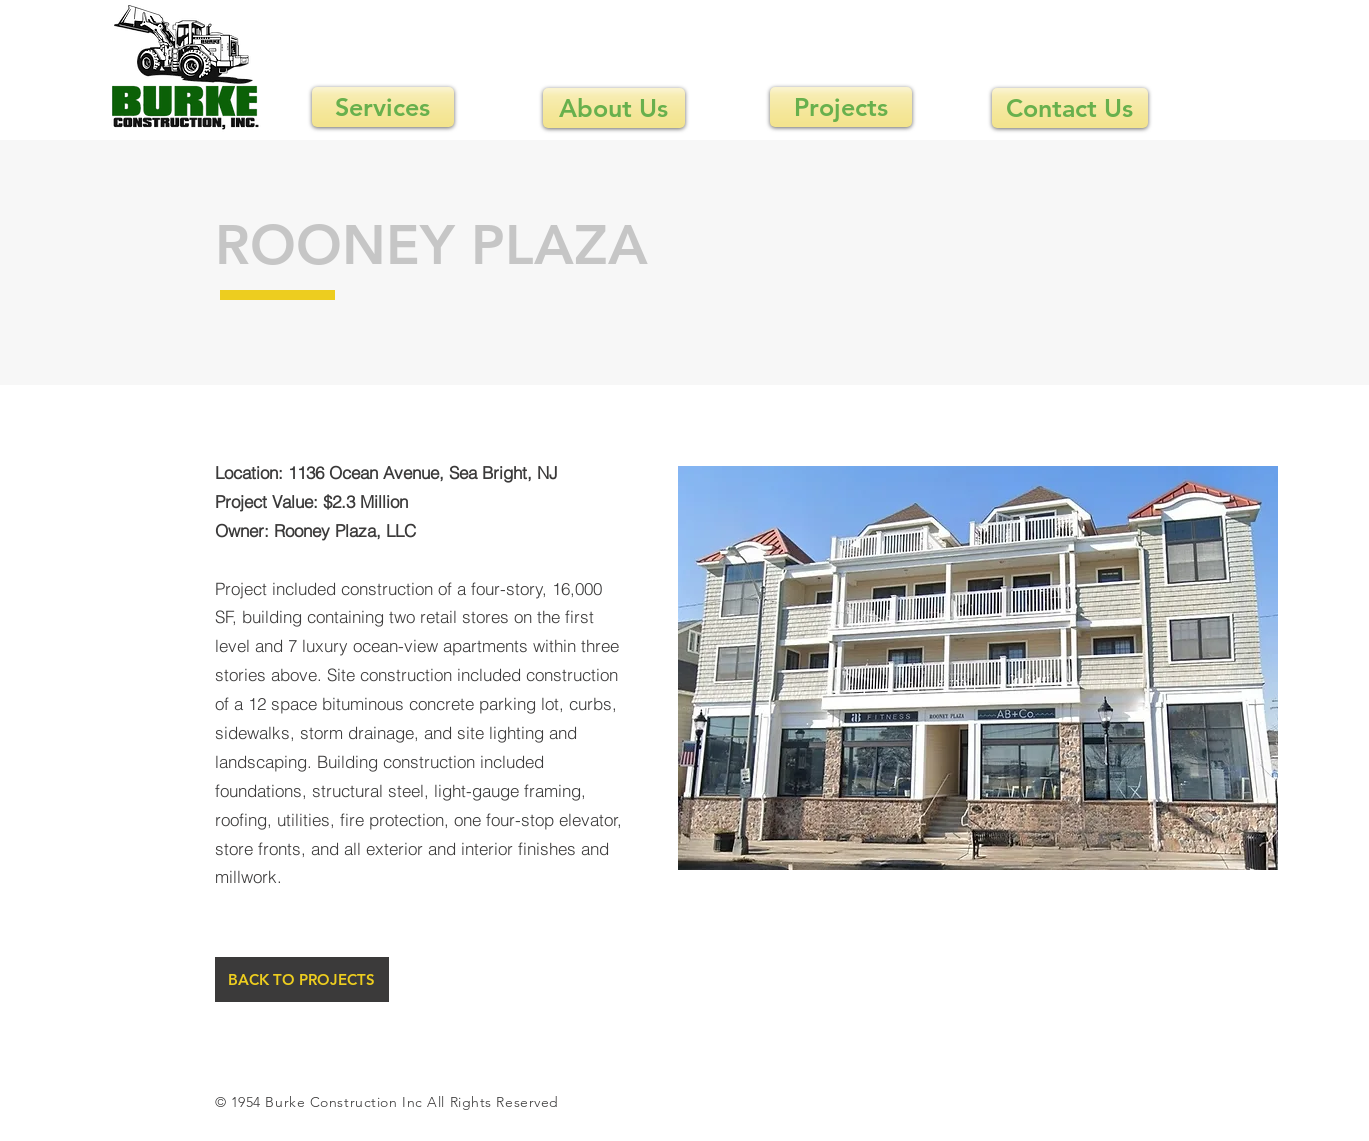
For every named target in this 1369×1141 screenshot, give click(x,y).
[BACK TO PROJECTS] (302, 979)
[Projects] (841, 107)
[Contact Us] (1070, 108)
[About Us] (614, 108)
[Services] (383, 107)
